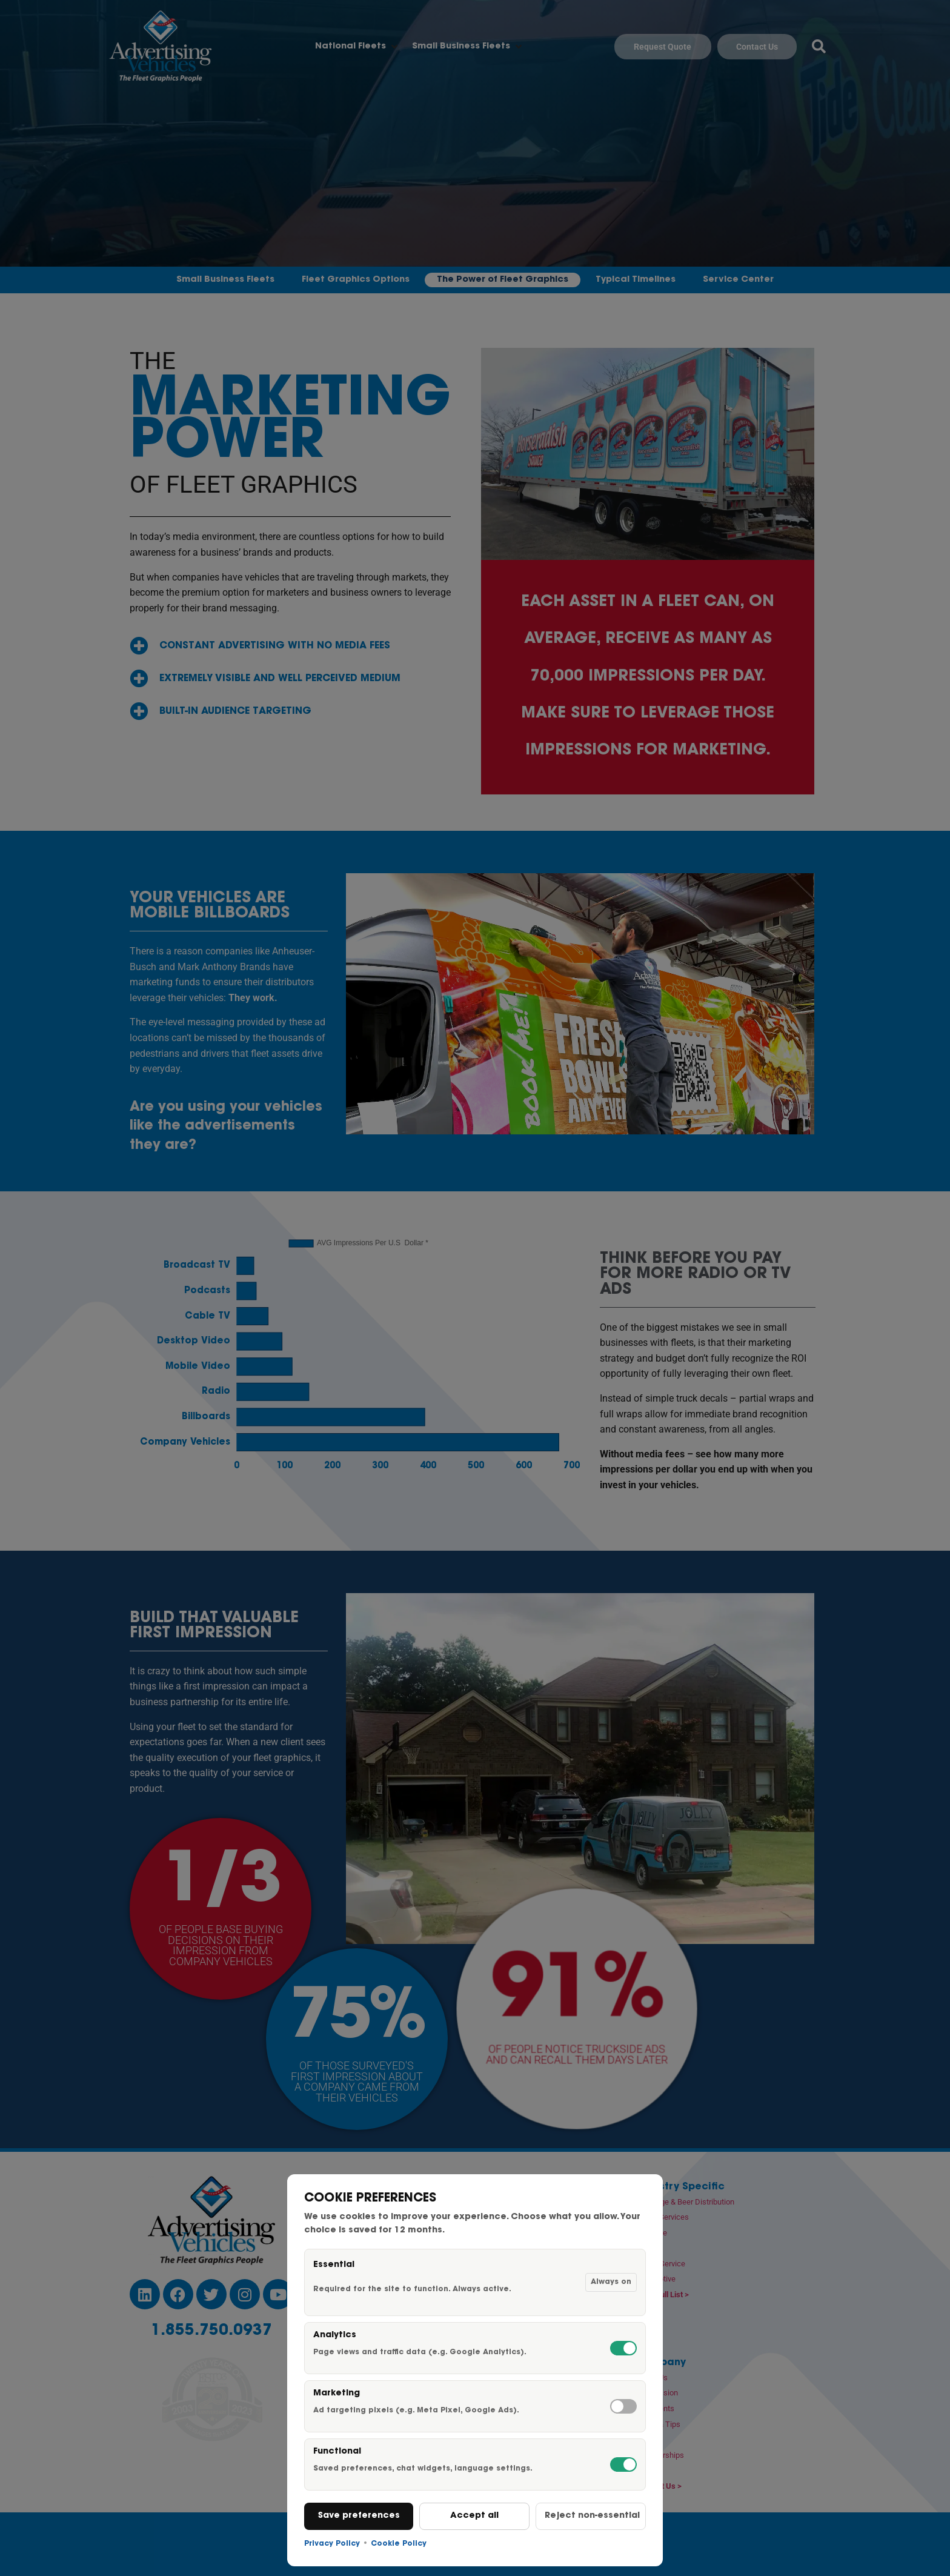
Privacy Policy (332, 2544)
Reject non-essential (592, 2516)
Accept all (474, 2516)
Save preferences (359, 2516)
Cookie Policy (399, 2544)
